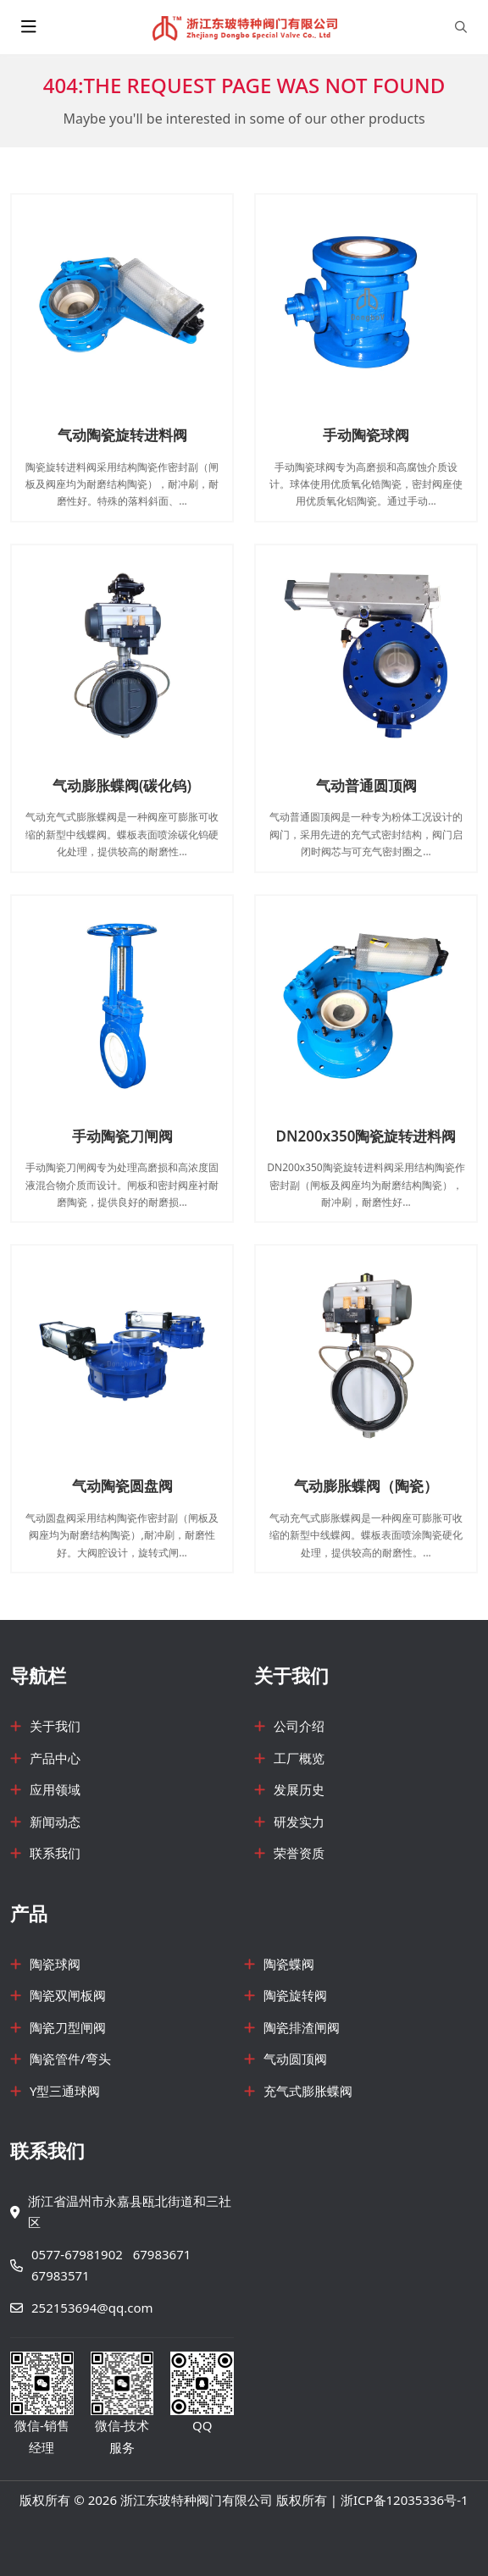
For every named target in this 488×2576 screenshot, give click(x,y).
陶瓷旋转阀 (295, 1995)
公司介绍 (299, 1725)
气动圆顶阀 (295, 2058)
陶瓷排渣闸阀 (301, 2027)
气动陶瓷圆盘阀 (122, 1485)
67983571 (60, 2275)
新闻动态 (55, 1821)
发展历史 (299, 1789)
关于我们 (55, 1725)
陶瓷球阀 (55, 1963)
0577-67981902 (77, 2254)
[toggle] (28, 27)
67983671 (162, 2254)
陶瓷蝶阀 (288, 1963)
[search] (461, 27)
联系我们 (55, 1852)
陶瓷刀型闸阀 (68, 2027)
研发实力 (299, 1821)
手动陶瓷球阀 (366, 435)
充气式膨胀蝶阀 (307, 2090)
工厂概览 (299, 1758)
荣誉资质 (299, 1852)
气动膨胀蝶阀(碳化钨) (122, 785)
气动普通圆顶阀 (366, 785)
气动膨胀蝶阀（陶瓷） (366, 1485)
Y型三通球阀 (65, 2090)
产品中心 (55, 1758)
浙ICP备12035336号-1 (405, 2499)
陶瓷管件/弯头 (70, 2058)
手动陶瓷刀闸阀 (122, 1136)
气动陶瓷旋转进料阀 (122, 435)
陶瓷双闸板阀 (68, 1995)
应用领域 (55, 1789)
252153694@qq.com (91, 2307)
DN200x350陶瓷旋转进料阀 (366, 1136)
